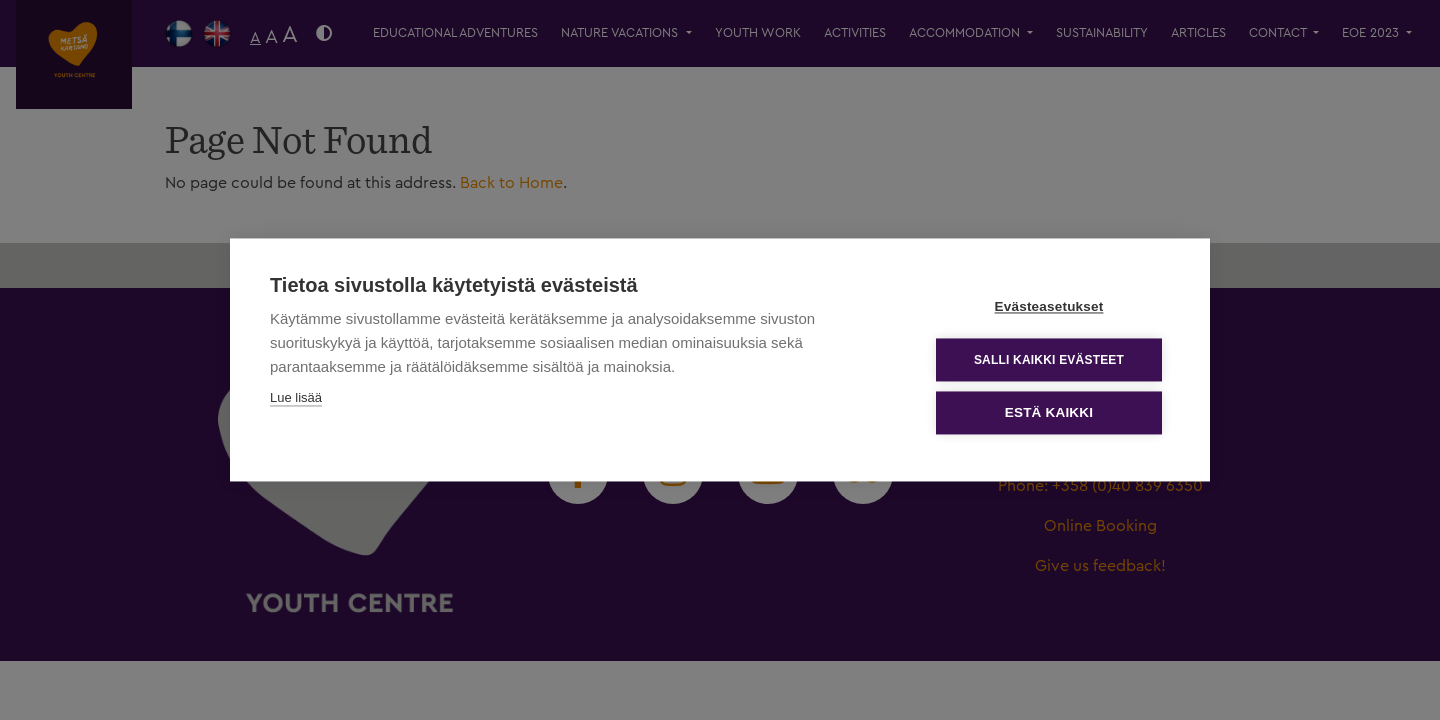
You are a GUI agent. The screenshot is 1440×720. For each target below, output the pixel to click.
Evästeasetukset (1049, 307)
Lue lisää (296, 398)
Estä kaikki (1049, 413)
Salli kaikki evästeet (1049, 360)
